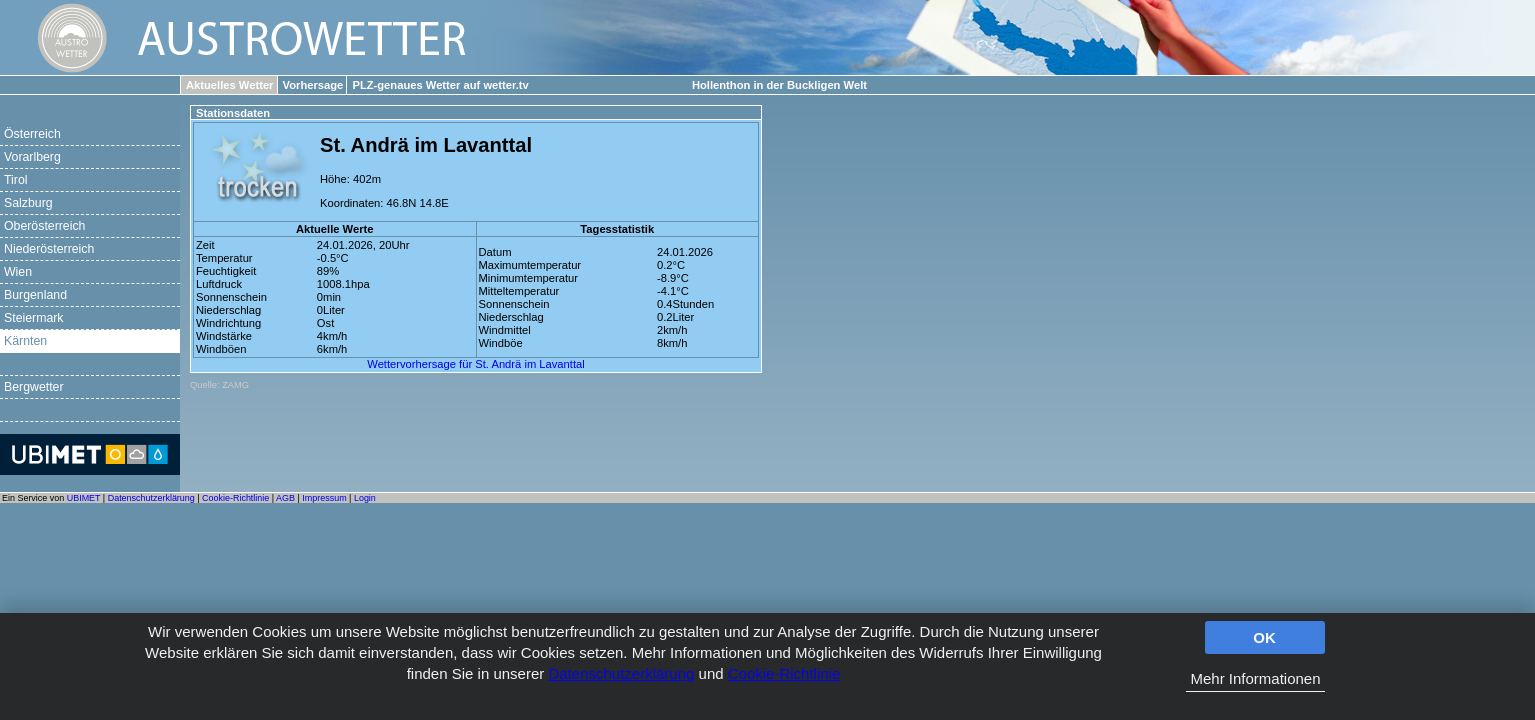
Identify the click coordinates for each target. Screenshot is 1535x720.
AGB (285, 498)
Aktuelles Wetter (229, 85)
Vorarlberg (32, 157)
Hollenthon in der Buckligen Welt (779, 85)
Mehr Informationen (1255, 678)
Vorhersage (313, 85)
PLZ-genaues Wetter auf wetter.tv (440, 85)
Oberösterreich (44, 226)
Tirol (15, 180)
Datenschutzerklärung (621, 673)
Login (365, 498)
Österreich (32, 134)
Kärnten (25, 341)
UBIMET (84, 498)
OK (1264, 637)
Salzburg (28, 203)
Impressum (324, 498)
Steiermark (34, 318)
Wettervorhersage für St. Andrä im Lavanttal (475, 364)
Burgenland (35, 295)
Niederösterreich (49, 249)
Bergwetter (34, 387)
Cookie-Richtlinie (784, 673)
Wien (18, 272)
